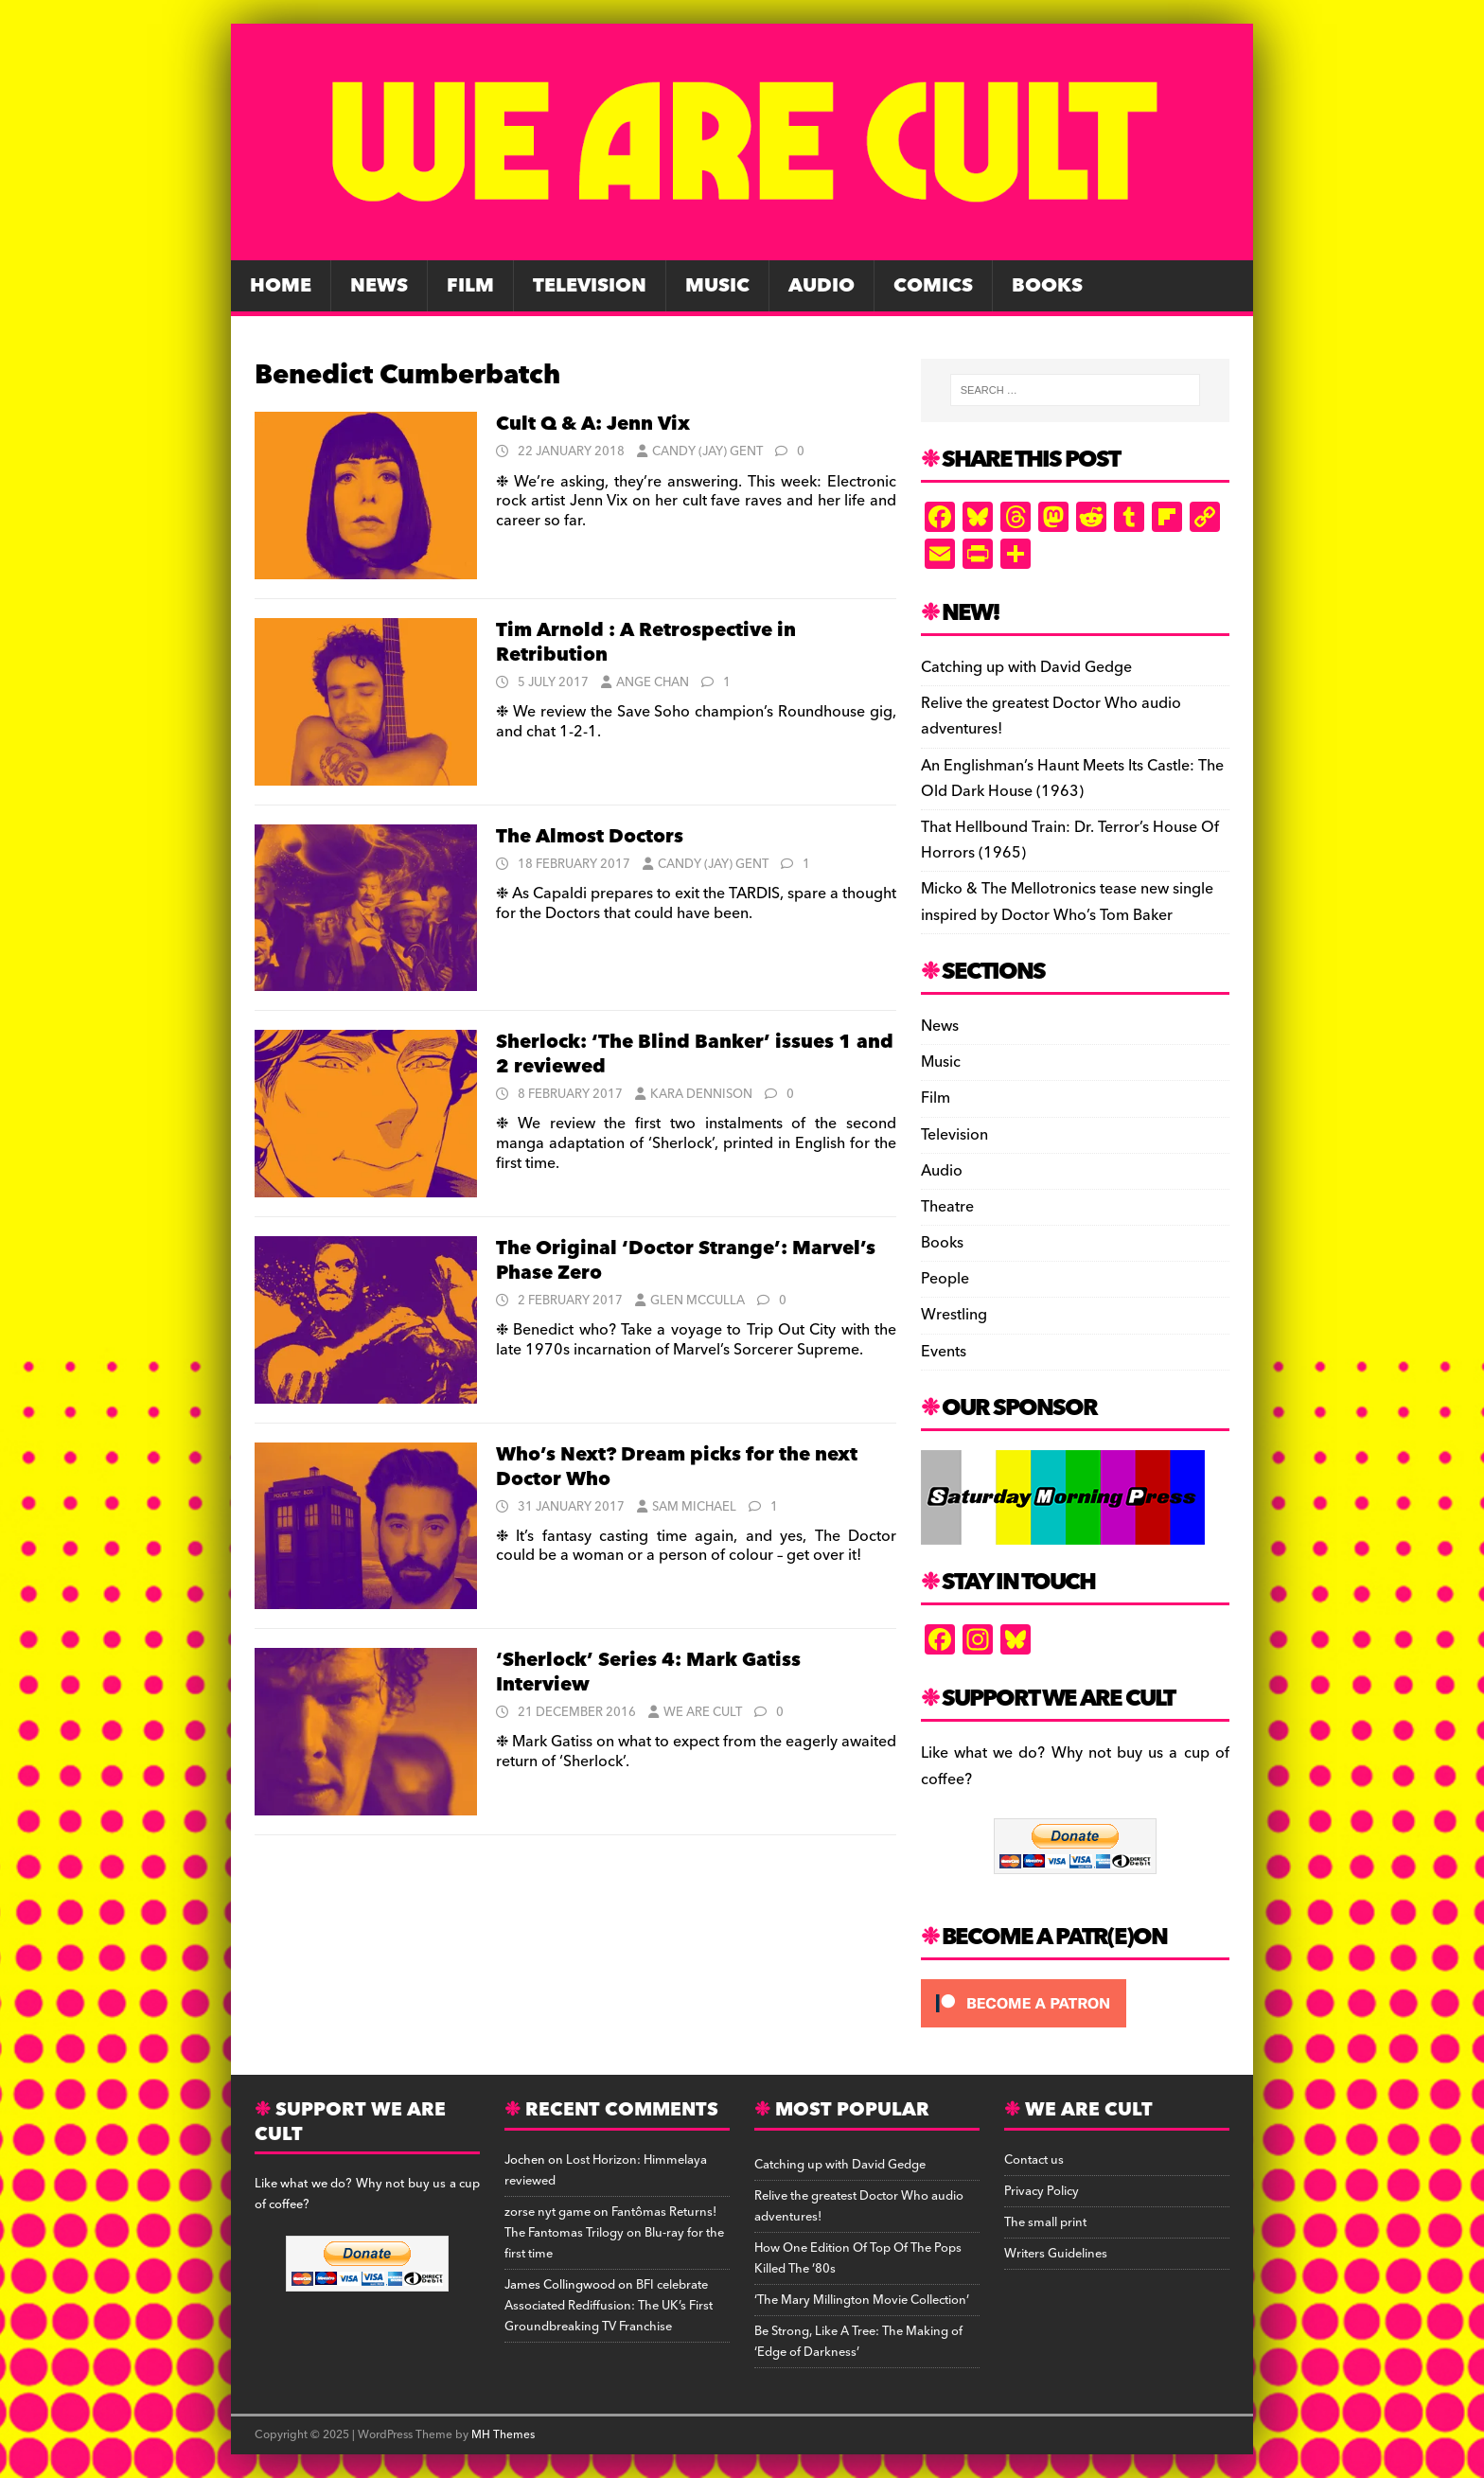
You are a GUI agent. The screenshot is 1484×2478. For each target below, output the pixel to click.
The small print (1045, 2222)
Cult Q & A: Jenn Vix (593, 424)
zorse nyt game (547, 2212)
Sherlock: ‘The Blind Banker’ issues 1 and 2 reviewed (694, 1054)
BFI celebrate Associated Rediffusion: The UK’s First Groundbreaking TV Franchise (608, 2305)
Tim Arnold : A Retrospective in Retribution (646, 642)
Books (1047, 286)
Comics (933, 286)
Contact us (1034, 2160)
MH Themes (503, 2435)
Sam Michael (694, 1506)
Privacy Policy (1041, 2191)
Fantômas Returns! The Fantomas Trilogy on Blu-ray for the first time (614, 2233)
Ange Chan (652, 682)
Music (717, 286)
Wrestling (954, 1314)
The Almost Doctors (589, 837)
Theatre (947, 1207)
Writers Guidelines (1055, 2253)
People (945, 1279)
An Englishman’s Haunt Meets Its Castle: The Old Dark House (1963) (1072, 778)
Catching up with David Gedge (1026, 667)
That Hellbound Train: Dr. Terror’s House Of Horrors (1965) (1070, 840)
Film (470, 286)
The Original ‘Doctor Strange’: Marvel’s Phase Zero (685, 1260)
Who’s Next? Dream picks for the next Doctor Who (676, 1467)
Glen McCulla (697, 1300)
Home (280, 286)
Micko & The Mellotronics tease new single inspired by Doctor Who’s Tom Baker (1067, 902)
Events (943, 1351)
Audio (821, 286)
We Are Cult (702, 1712)
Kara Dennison (701, 1094)
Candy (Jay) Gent (707, 451)
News (379, 286)
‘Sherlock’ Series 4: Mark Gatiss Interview (648, 1672)
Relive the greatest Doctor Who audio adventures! (1051, 716)
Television (589, 286)
